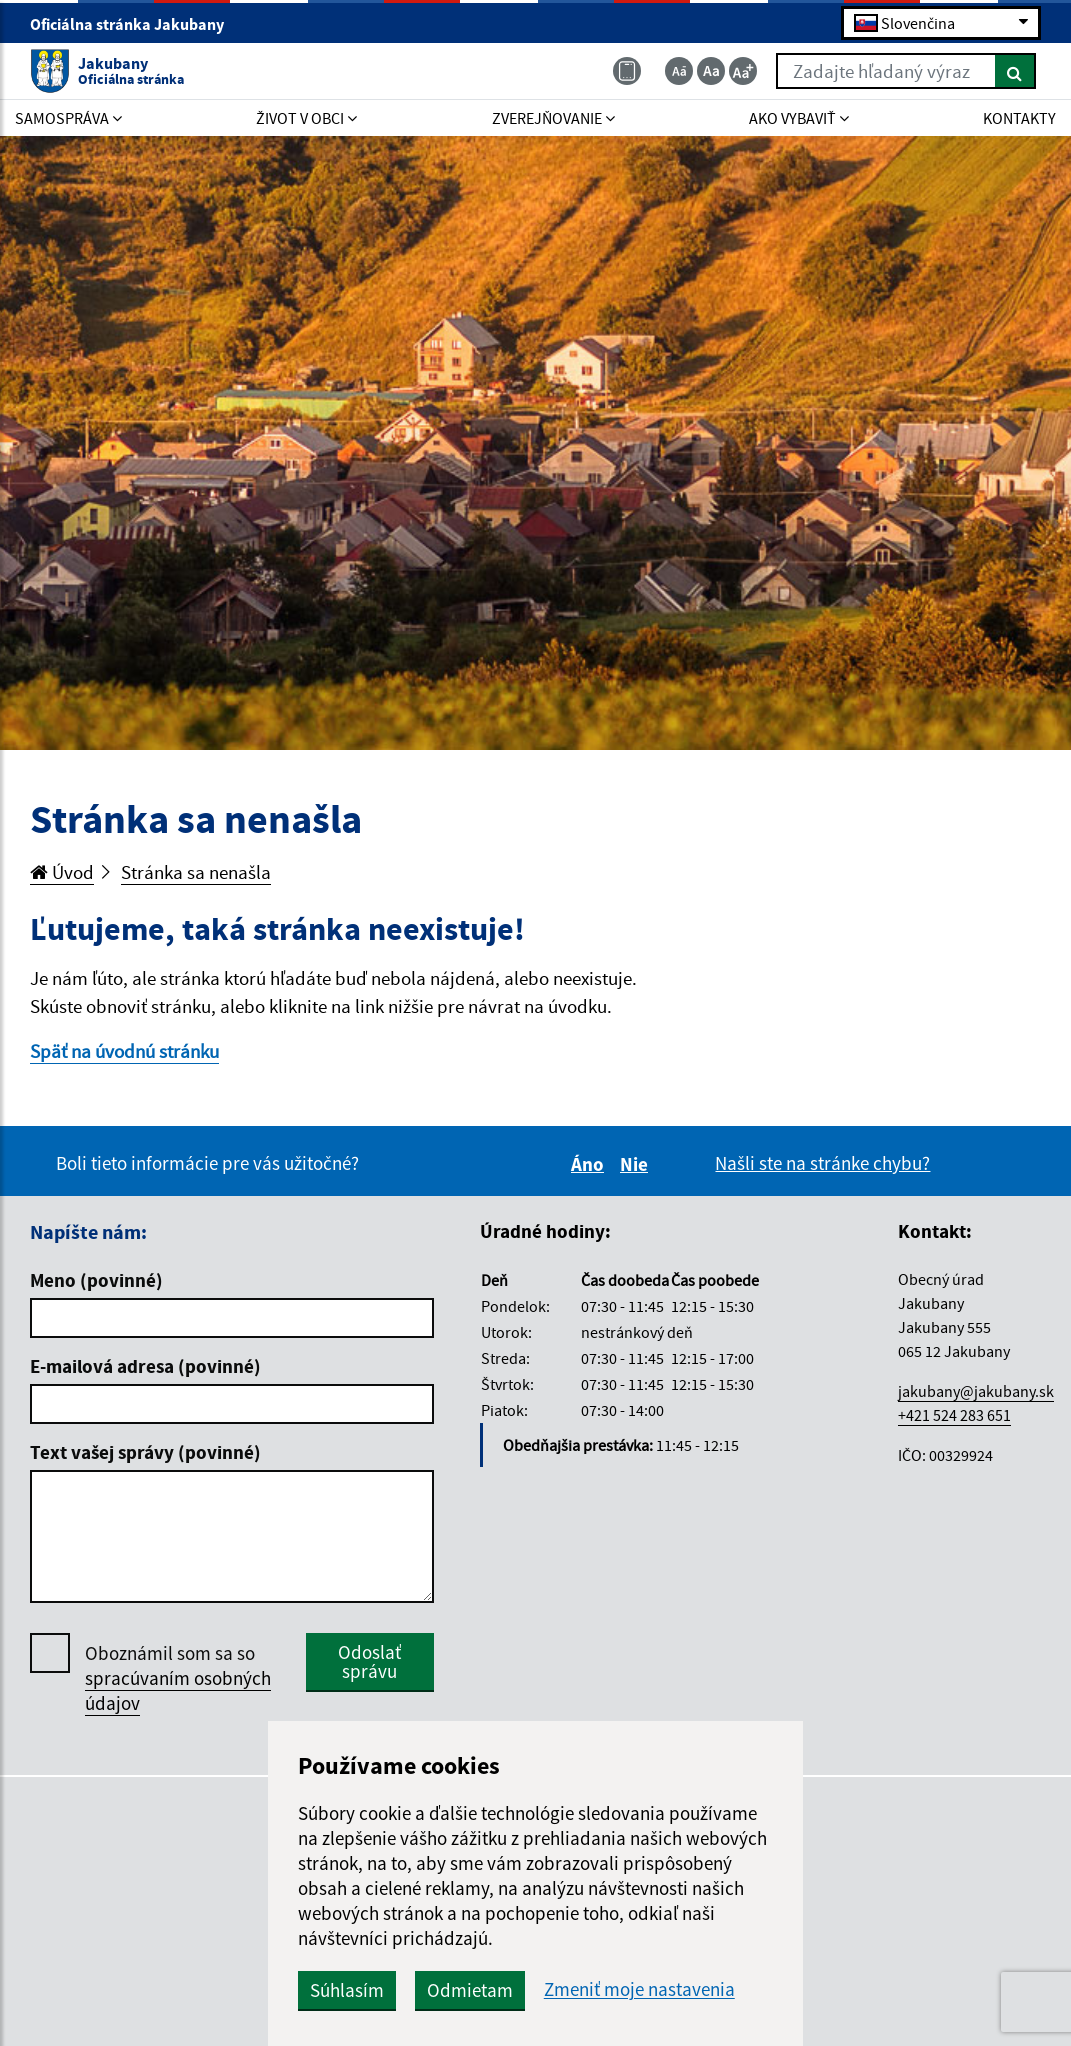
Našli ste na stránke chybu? (822, 1163)
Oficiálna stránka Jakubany (135, 24)
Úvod (62, 872)
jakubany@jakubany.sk (976, 1391)
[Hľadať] (1015, 71)
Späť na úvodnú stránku (124, 1051)
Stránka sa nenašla (196, 872)
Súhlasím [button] (347, 1990)
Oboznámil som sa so (178, 1678)
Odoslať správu (369, 1661)
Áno (590, 1164)
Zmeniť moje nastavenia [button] (639, 1989)
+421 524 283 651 (954, 1415)
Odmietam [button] (470, 1990)
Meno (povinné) (96, 1280)
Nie (637, 1164)
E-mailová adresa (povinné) (145, 1366)
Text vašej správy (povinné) (145, 1452)
